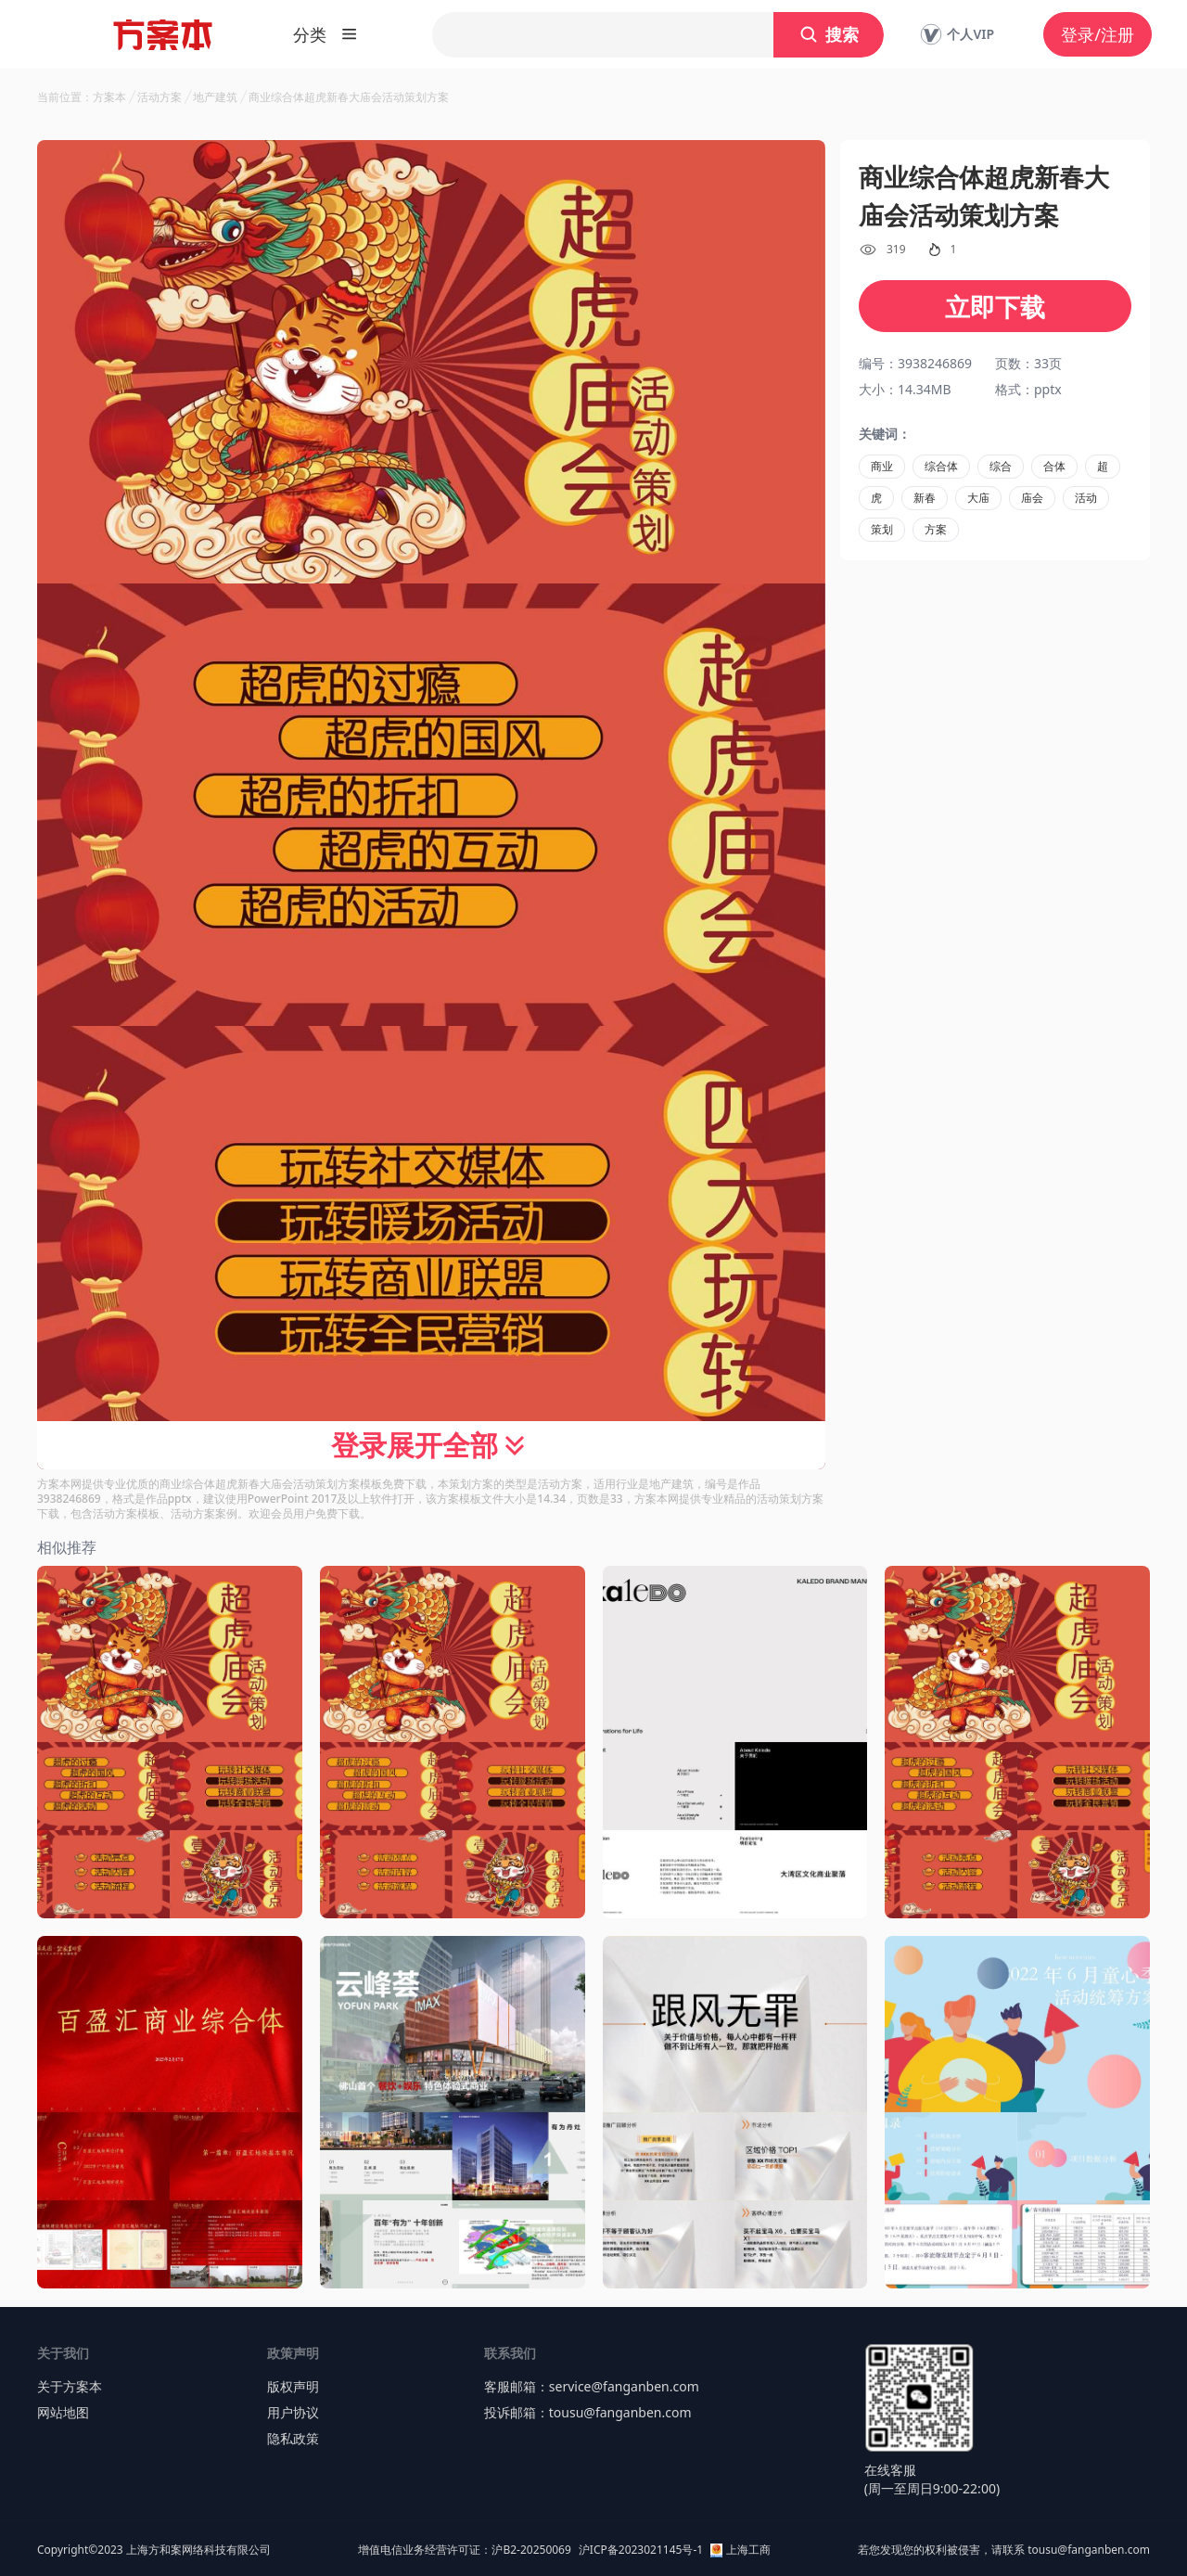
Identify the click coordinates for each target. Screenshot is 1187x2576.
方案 (936, 529)
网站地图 (63, 2412)
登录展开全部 (431, 1445)
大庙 (978, 498)
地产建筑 (215, 97)
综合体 (941, 466)
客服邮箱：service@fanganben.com (591, 2386)
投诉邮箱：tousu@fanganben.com (588, 2412)
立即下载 (995, 306)
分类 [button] (325, 34)
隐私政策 (293, 2438)
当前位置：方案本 (81, 97)
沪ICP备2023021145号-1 (641, 2550)
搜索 (829, 34)
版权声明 (293, 2386)
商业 (882, 466)
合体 (1054, 466)
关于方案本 (69, 2386)
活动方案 (159, 97)
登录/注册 (1097, 34)
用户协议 (293, 2412)
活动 (1086, 498)
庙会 (1032, 498)
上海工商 (740, 2550)
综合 (1000, 466)
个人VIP (956, 34)
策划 (882, 529)
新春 (924, 498)
